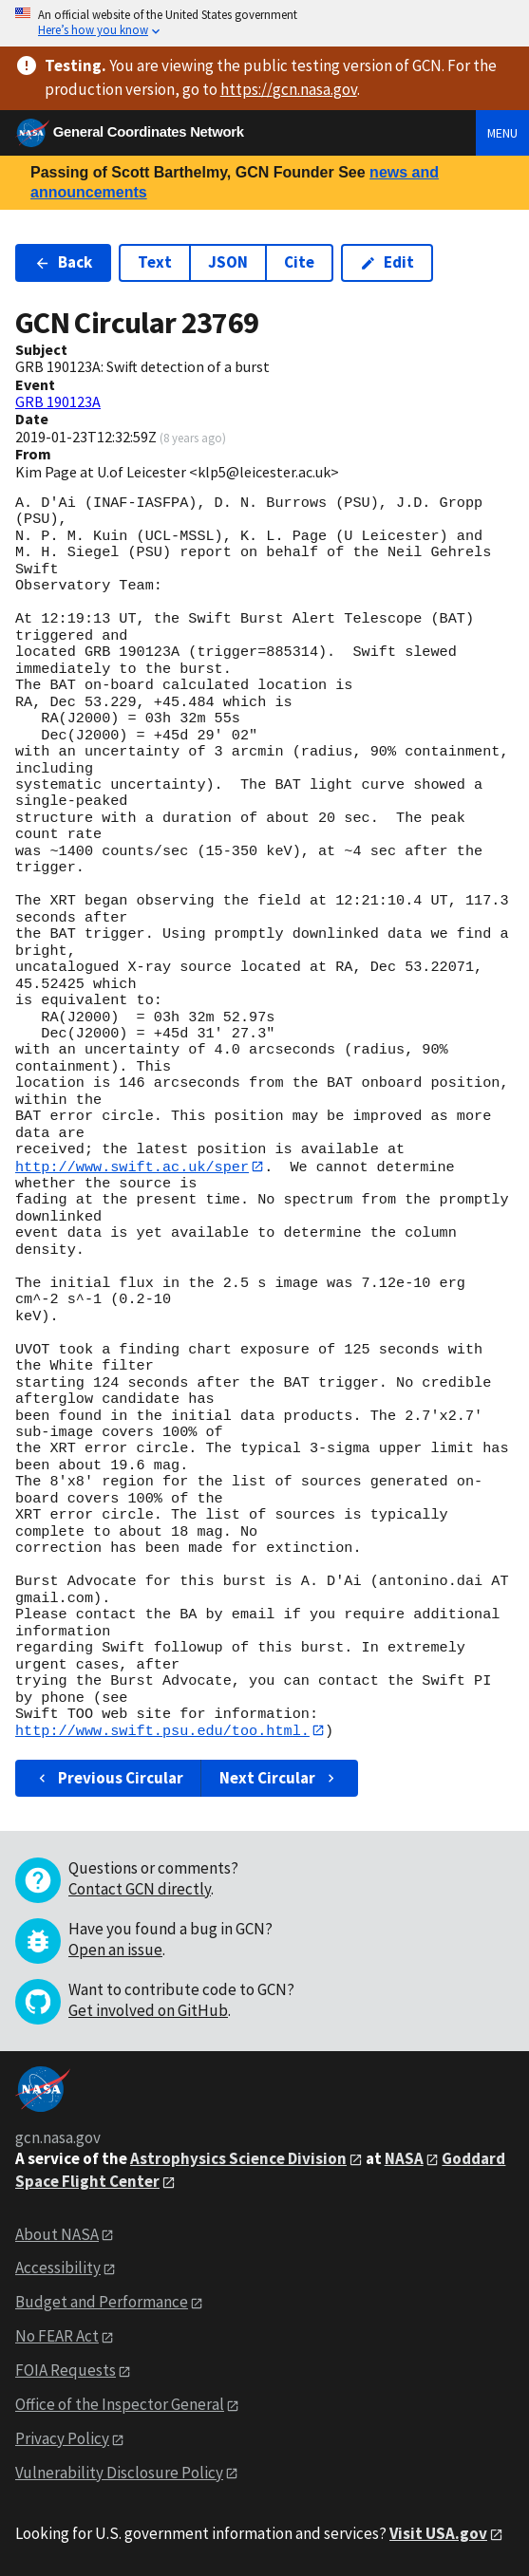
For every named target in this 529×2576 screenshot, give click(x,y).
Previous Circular (108, 1778)
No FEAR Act (57, 2336)
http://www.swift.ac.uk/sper (132, 1166)
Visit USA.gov (438, 2534)
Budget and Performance (101, 2302)
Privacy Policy (62, 2439)
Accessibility (58, 2268)
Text (155, 262)
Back (63, 262)
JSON (228, 262)
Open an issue (115, 1950)
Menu (502, 132)
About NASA (57, 2234)
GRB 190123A (58, 401)
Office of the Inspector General (119, 2405)
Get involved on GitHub (148, 2011)
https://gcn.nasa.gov (288, 89)
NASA (404, 2159)
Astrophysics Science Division (238, 2159)
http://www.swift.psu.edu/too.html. (162, 1731)
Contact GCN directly (139, 1889)
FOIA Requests (65, 2371)
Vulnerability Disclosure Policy (119, 2473)
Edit (387, 262)
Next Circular (279, 1778)
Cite (299, 262)
